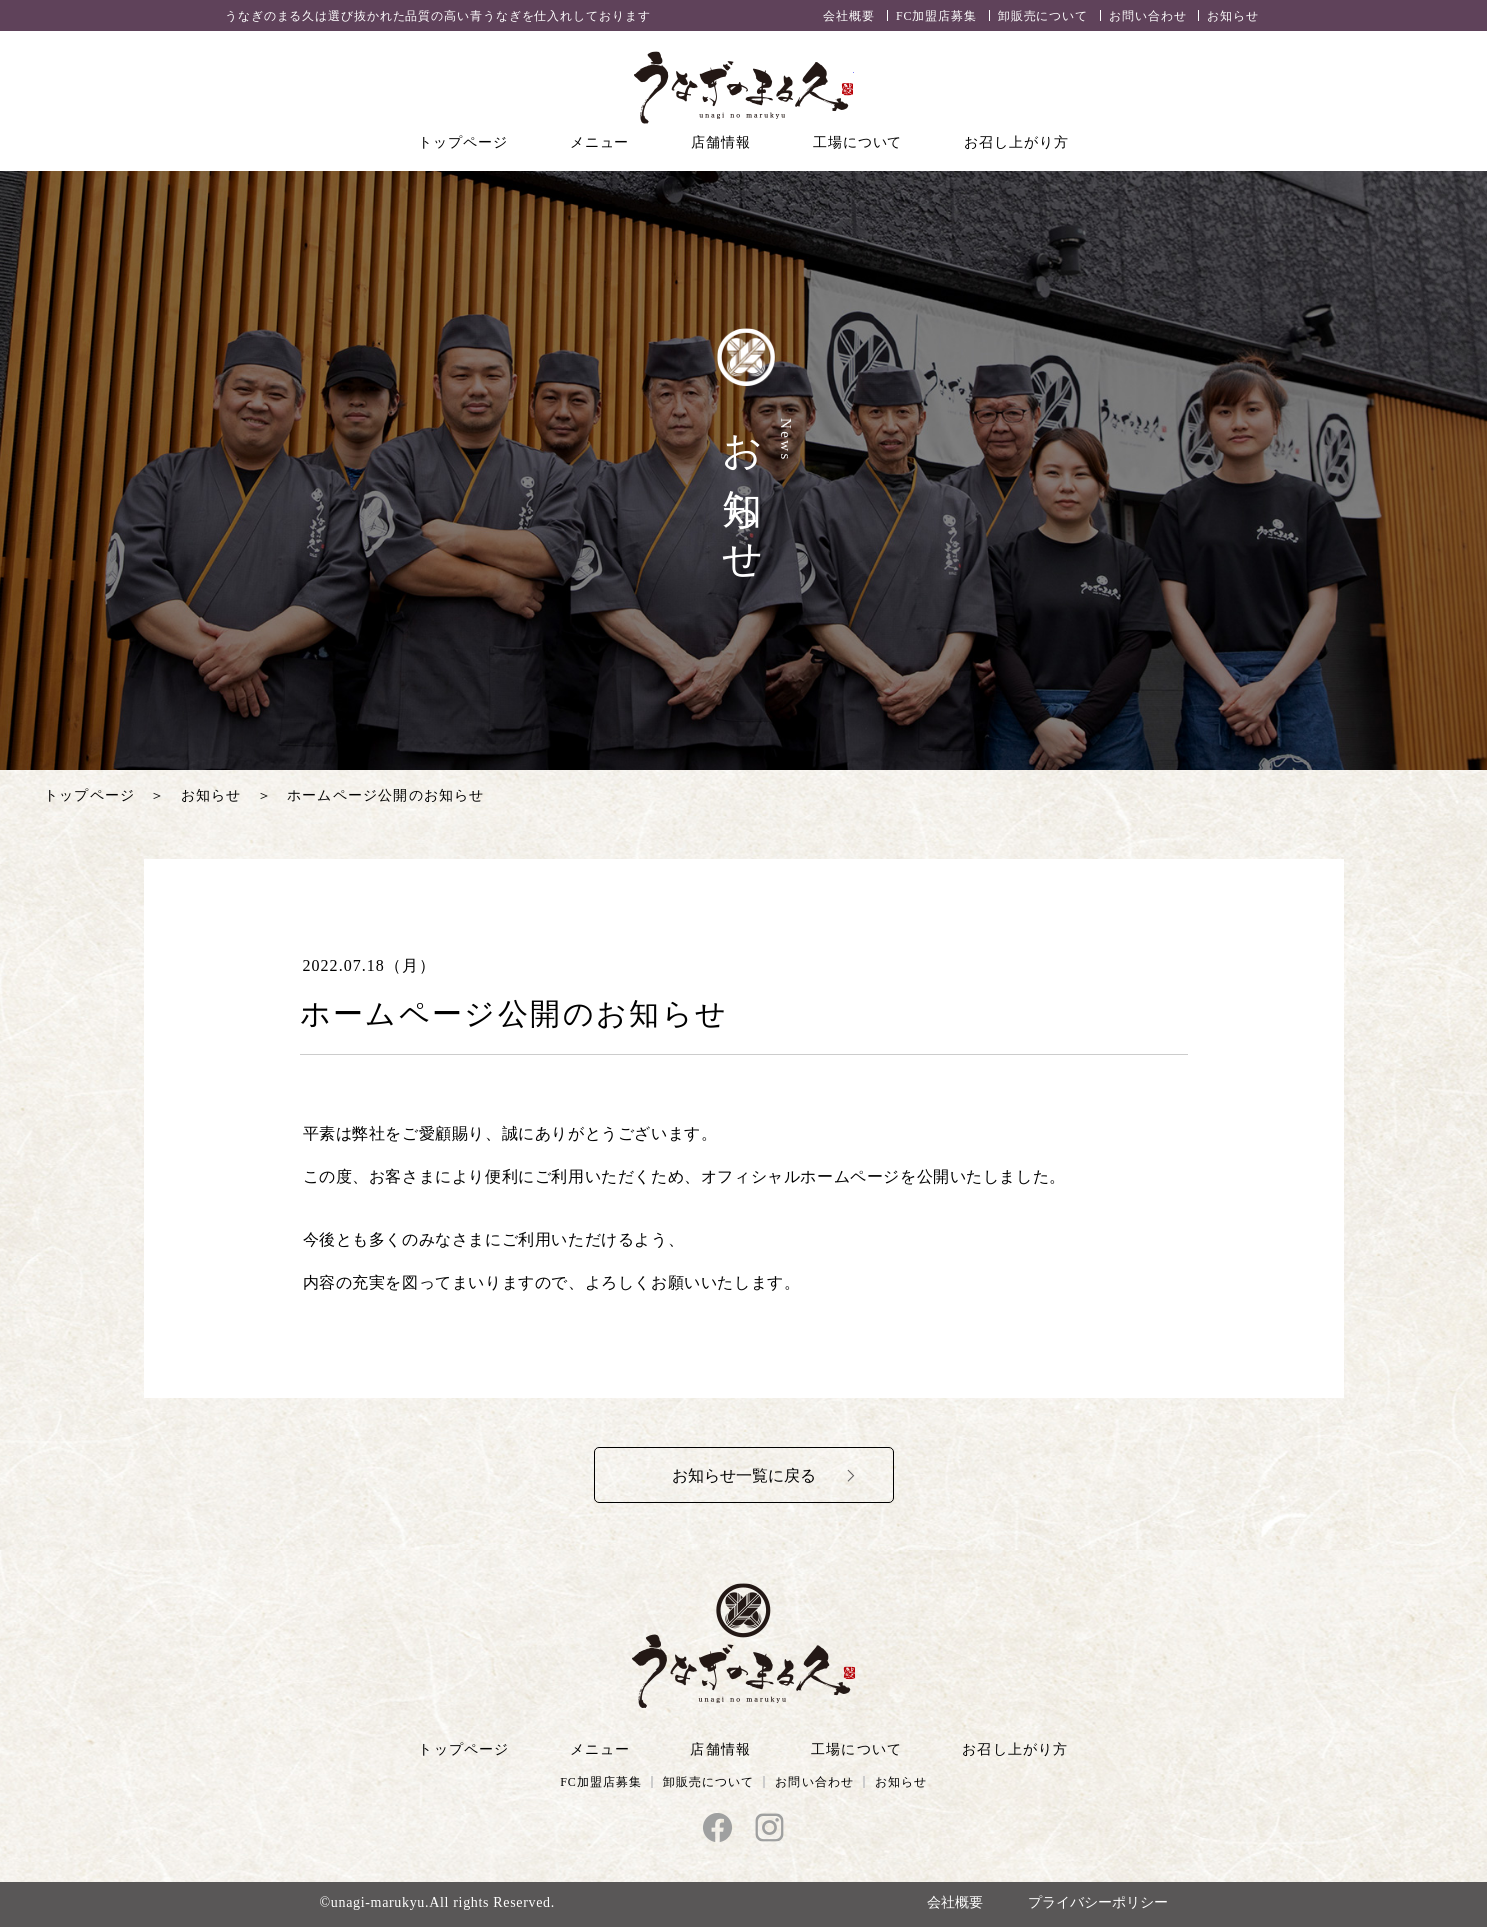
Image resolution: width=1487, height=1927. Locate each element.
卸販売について (1043, 16)
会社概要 (849, 16)
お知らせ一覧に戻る (744, 1475)
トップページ (462, 142)
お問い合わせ (1147, 16)
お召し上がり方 (1016, 142)
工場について (857, 142)
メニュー (600, 142)
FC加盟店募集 (936, 16)
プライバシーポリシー (1098, 1902)
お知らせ (1233, 16)
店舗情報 (721, 142)
